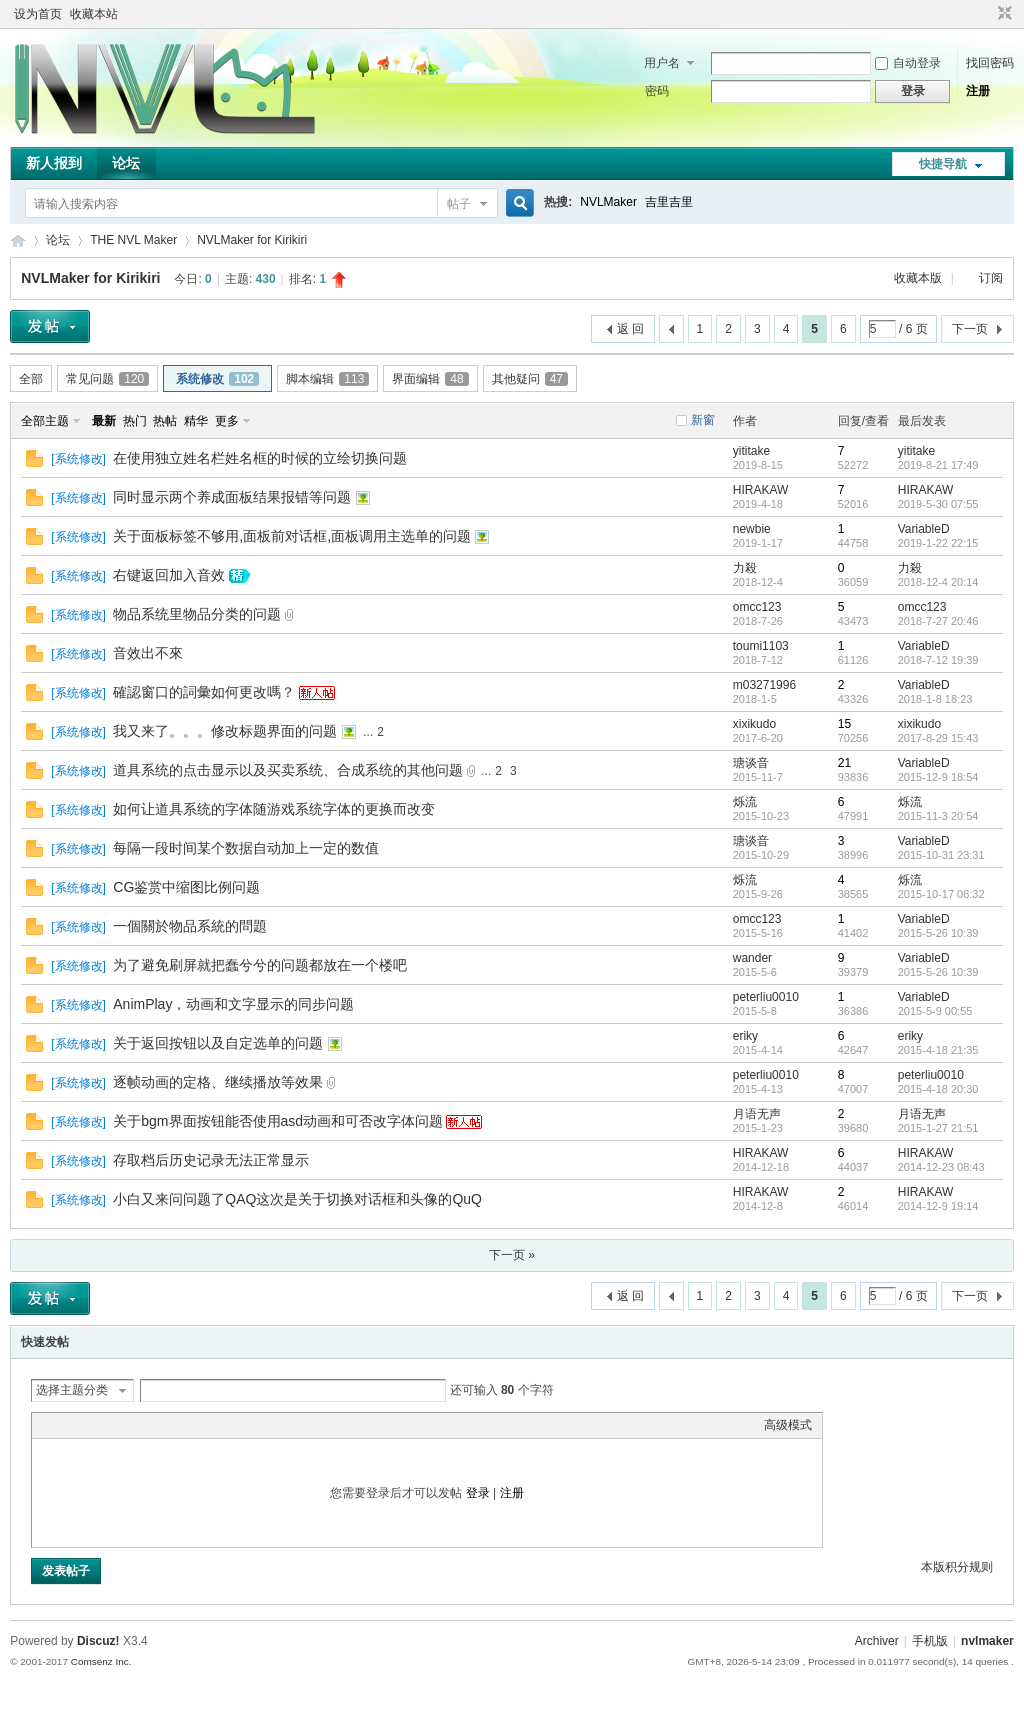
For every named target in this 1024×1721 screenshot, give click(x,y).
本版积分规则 (957, 1567)
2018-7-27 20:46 (938, 621)
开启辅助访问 (986, 14)
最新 (104, 421)
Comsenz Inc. (101, 1661)
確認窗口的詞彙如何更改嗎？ (204, 692)
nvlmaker (987, 1641)
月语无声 (757, 1114)
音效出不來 (148, 653)
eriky (745, 1036)
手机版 (930, 1641)
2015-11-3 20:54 (938, 816)
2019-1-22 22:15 (938, 543)
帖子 (459, 204)
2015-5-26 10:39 (938, 933)
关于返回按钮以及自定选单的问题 (218, 1043)
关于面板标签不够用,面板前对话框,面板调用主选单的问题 (292, 536)
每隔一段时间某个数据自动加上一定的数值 (246, 848)
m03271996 (764, 685)
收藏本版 (919, 278)
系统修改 (217, 379)
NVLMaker (608, 202)
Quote (142, 1425)
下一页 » (512, 1255)
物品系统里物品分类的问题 (197, 614)
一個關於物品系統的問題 (190, 926)
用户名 (662, 63)
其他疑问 (530, 379)
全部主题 (45, 421)
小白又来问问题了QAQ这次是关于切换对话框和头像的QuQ (297, 1199)
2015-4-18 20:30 (938, 1089)
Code (167, 1425)
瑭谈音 (751, 763)
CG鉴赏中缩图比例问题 (186, 887)
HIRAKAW (761, 490)
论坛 (126, 163)
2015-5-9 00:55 (935, 1011)
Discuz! (98, 1641)
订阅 (991, 278)
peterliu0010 (766, 997)
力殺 (745, 568)
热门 (135, 421)
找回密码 (990, 63)
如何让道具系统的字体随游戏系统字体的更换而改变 (274, 809)
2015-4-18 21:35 (938, 1050)
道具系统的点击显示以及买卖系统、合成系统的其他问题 (288, 770)
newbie (752, 529)
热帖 (165, 421)
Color (67, 1425)
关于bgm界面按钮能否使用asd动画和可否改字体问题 (278, 1121)
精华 (196, 421)
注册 (978, 91)
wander (752, 958)
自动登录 (908, 63)
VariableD (924, 529)
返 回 (630, 329)
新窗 (703, 420)
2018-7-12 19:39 (938, 660)
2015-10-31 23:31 (941, 855)
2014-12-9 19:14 (938, 1206)
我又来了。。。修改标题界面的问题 (225, 731)
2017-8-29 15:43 (938, 738)
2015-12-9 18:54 (938, 777)
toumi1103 (761, 646)
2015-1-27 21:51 (938, 1128)
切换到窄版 (1002, 14)
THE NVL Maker (18, 240)
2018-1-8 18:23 (935, 699)
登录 (478, 1493)
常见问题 (107, 379)
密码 (657, 91)
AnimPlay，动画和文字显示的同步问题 (233, 1004)
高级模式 (788, 1425)
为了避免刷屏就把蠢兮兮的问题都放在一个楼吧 (260, 965)
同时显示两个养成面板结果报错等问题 (232, 497)
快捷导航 (943, 164)
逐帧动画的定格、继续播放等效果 (218, 1082)
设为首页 (38, 14)
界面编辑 (430, 379)
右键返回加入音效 (169, 575)
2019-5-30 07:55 (938, 504)
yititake (751, 451)
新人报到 (54, 163)
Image (92, 1425)
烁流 (745, 802)
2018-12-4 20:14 (938, 582)
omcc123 (757, 607)
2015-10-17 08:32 (941, 894)
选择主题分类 (72, 1390)
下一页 (970, 329)
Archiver (877, 1641)
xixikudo (754, 724)
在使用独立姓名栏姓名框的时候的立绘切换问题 (260, 458)
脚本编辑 (327, 379)
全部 (31, 379)
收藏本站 (94, 14)
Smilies (192, 1425)
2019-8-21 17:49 (938, 465)
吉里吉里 (669, 202)
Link (117, 1425)
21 (844, 763)
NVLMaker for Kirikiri (252, 240)
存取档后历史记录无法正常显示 (211, 1160)
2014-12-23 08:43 (941, 1167)
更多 (227, 421)
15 (844, 724)
